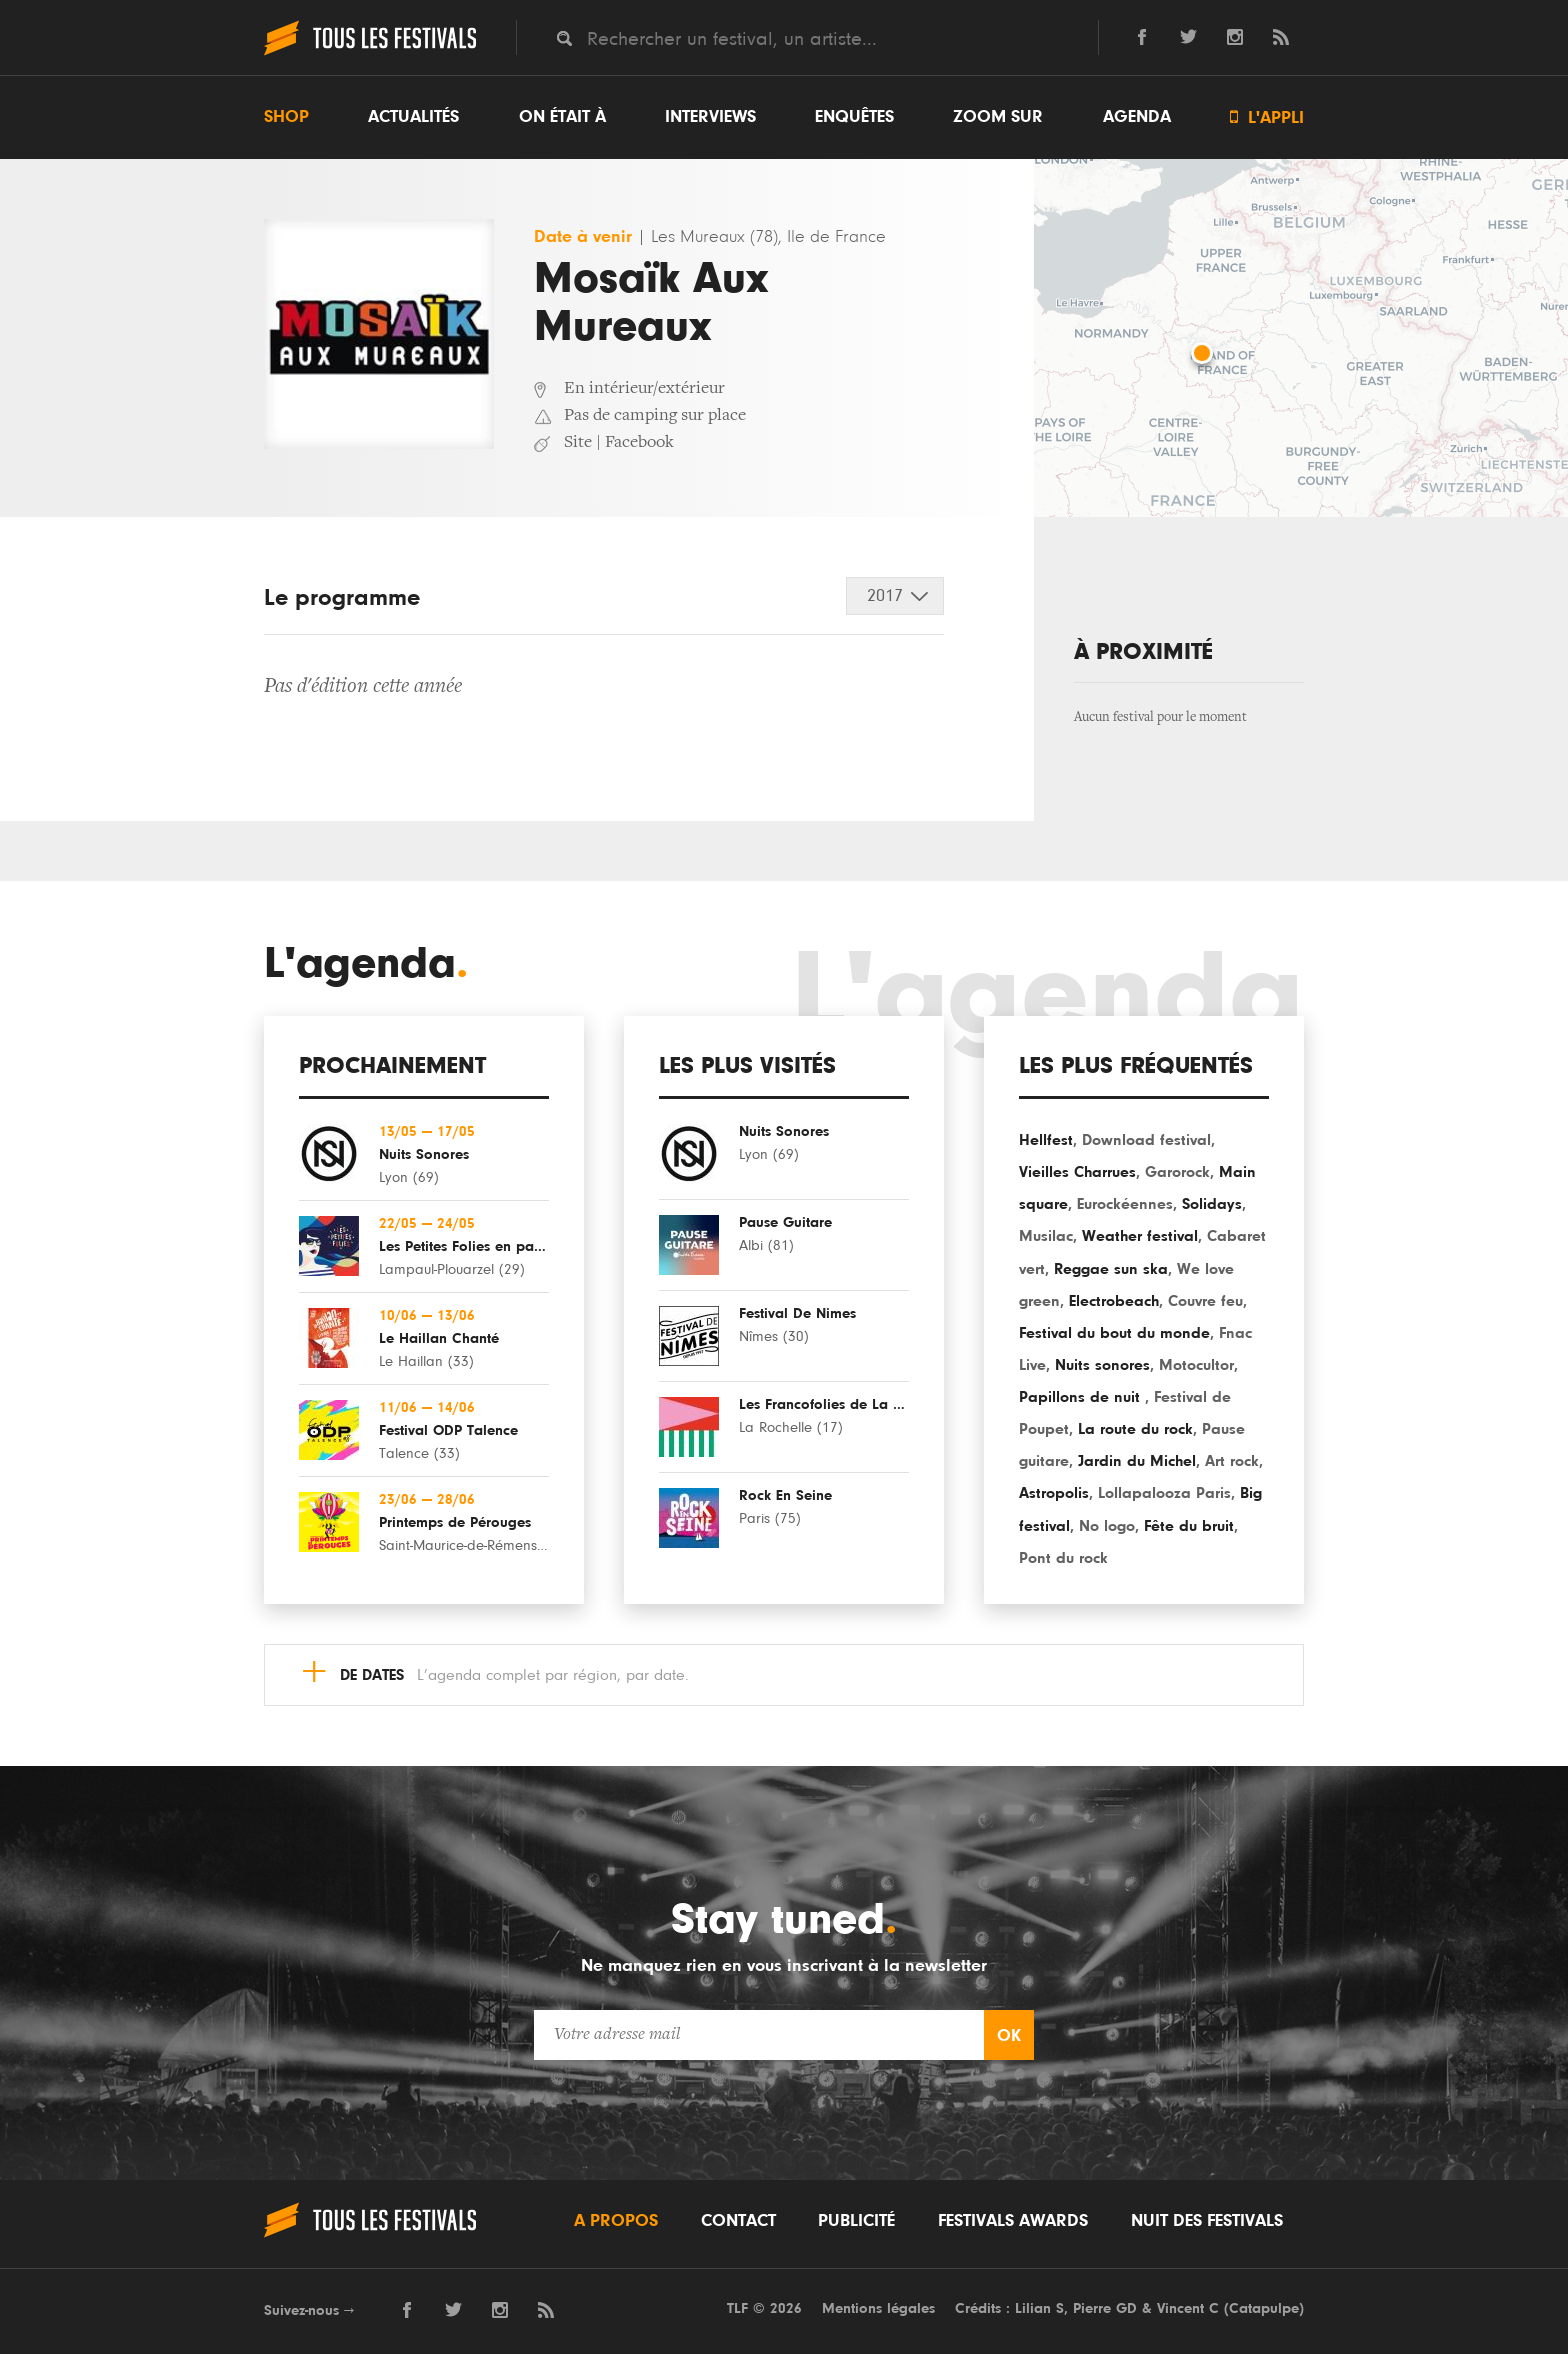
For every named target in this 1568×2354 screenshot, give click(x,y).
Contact (738, 2221)
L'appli (1267, 117)
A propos (616, 2221)
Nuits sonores (1102, 1365)
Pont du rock (1063, 1558)
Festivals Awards (1013, 2221)
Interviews (710, 117)
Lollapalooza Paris (1164, 1493)
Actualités (413, 117)
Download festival (1146, 1140)
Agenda (1137, 117)
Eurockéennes (1125, 1204)
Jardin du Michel (1137, 1461)
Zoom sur (998, 117)
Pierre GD (1105, 2308)
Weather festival (1140, 1236)
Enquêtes (854, 117)
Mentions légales (878, 2308)
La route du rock (1135, 1429)
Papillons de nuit (1082, 1397)
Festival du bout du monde (1114, 1333)
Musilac (1046, 1236)
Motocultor (1196, 1365)
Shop (286, 117)
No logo (1107, 1526)
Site (578, 443)
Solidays (1212, 1204)
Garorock (1177, 1172)
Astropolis (1054, 1493)
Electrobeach (1114, 1301)
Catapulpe (1264, 2308)
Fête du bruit (1189, 1526)
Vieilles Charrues (1077, 1172)
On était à (562, 117)
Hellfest (1046, 1140)
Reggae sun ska (1111, 1269)
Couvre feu (1205, 1301)
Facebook (639, 443)
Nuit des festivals (1207, 2221)
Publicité (856, 2221)
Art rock (1232, 1461)
